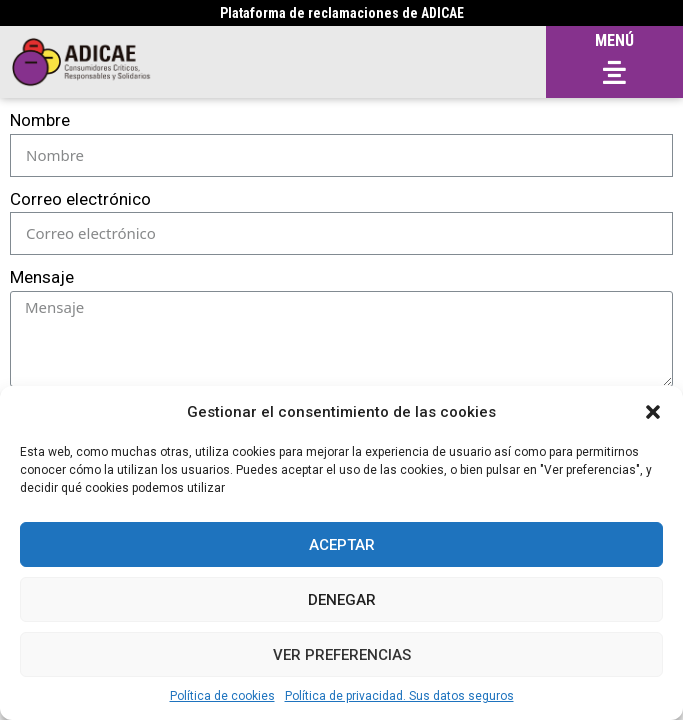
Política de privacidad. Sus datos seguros (399, 696)
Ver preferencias (342, 655)
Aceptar (342, 545)
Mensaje (42, 277)
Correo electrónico (80, 199)
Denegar (342, 600)
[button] (653, 412)
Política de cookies (222, 696)
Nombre (40, 120)
